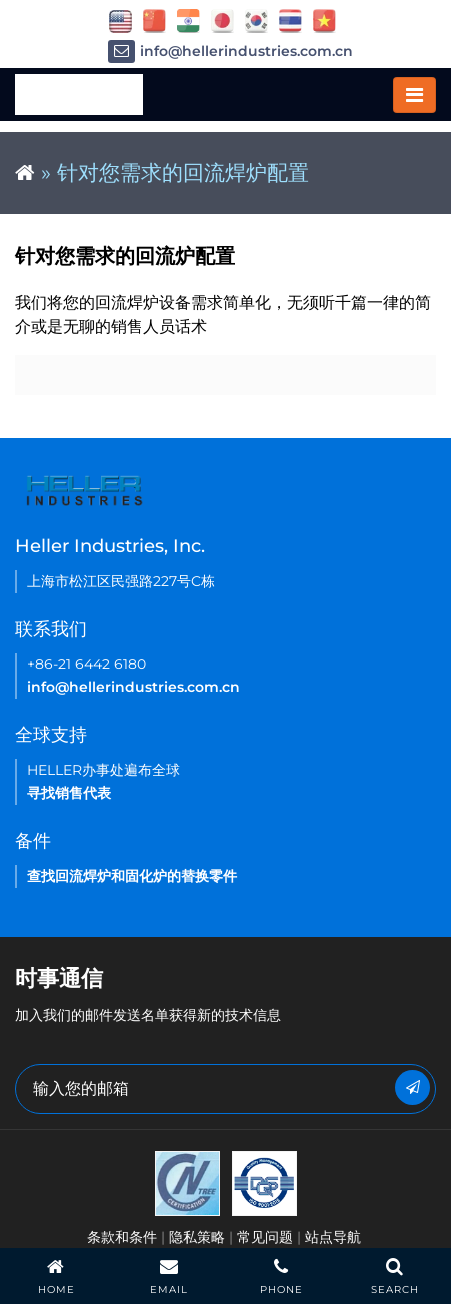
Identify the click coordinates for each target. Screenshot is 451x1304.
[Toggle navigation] (414, 95)
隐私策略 (197, 1237)
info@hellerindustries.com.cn (230, 51)
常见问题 (265, 1237)
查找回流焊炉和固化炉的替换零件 (132, 876)
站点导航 (333, 1237)
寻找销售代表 (69, 793)
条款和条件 (122, 1237)
